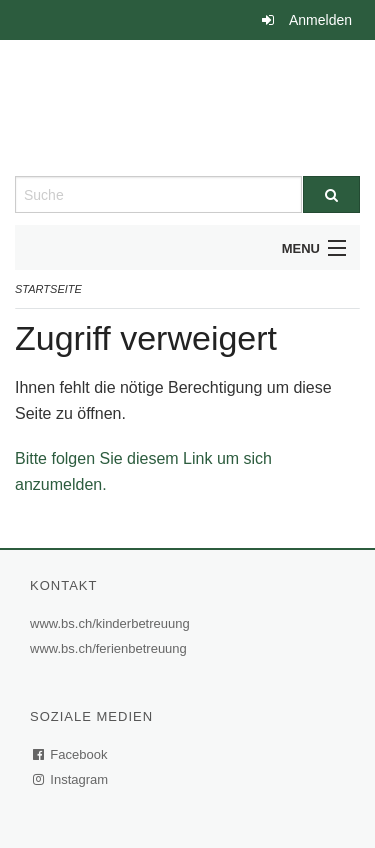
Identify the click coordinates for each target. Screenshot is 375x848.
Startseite (48, 289)
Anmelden (320, 20)
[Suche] (332, 194)
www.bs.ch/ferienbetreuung (111, 648)
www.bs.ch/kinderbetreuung (112, 623)
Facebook (71, 754)
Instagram (71, 779)
